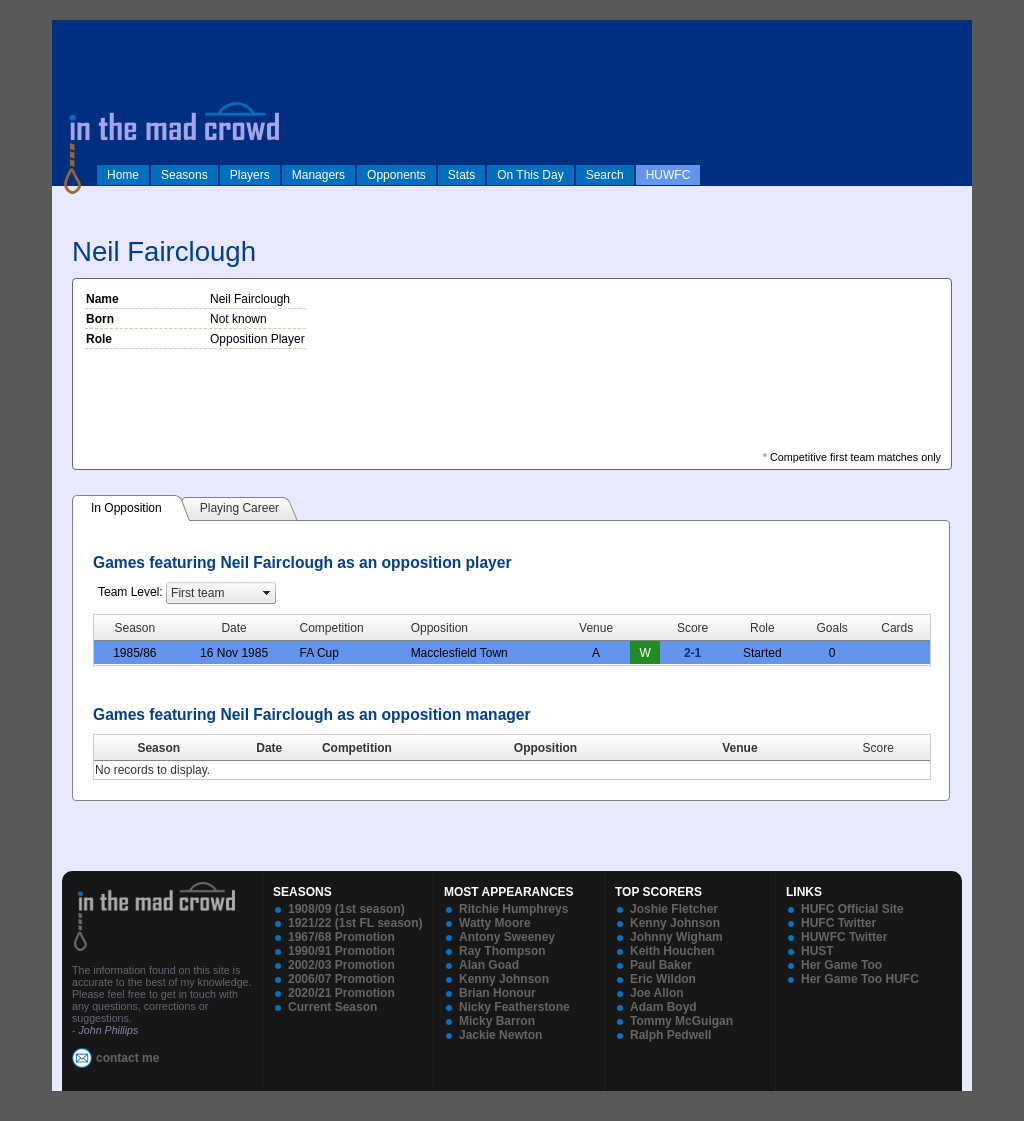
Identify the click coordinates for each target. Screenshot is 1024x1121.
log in (73, 32)
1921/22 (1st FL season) (355, 923)
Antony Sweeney (507, 937)
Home (123, 175)
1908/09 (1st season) (346, 909)
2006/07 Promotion (341, 979)
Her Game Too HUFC (860, 979)
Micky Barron (497, 1021)
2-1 (692, 653)
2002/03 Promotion (341, 965)
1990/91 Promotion (341, 951)
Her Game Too (841, 965)
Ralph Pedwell (670, 1035)
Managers (318, 175)
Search (605, 175)
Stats (461, 175)
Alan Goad (489, 965)
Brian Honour (497, 993)
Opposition (545, 748)
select (267, 593)
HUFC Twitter (838, 923)
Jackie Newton (500, 1035)
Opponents (396, 175)
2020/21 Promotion (341, 993)
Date (269, 748)
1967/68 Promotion (341, 937)
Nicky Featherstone (514, 1007)
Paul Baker (661, 965)
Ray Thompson (502, 951)
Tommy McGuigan (681, 1021)
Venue (739, 748)
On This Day (530, 175)
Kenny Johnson (504, 979)
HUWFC (668, 175)
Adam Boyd (663, 1007)
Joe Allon (657, 993)
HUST (817, 951)
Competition (357, 748)
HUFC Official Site (852, 909)
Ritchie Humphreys (513, 909)
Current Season (332, 1007)
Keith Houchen (672, 951)
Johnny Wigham (676, 937)
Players (250, 175)
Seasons (184, 175)
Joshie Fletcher (674, 909)
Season (158, 748)
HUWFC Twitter (844, 937)
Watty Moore (495, 923)
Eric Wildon (663, 979)
